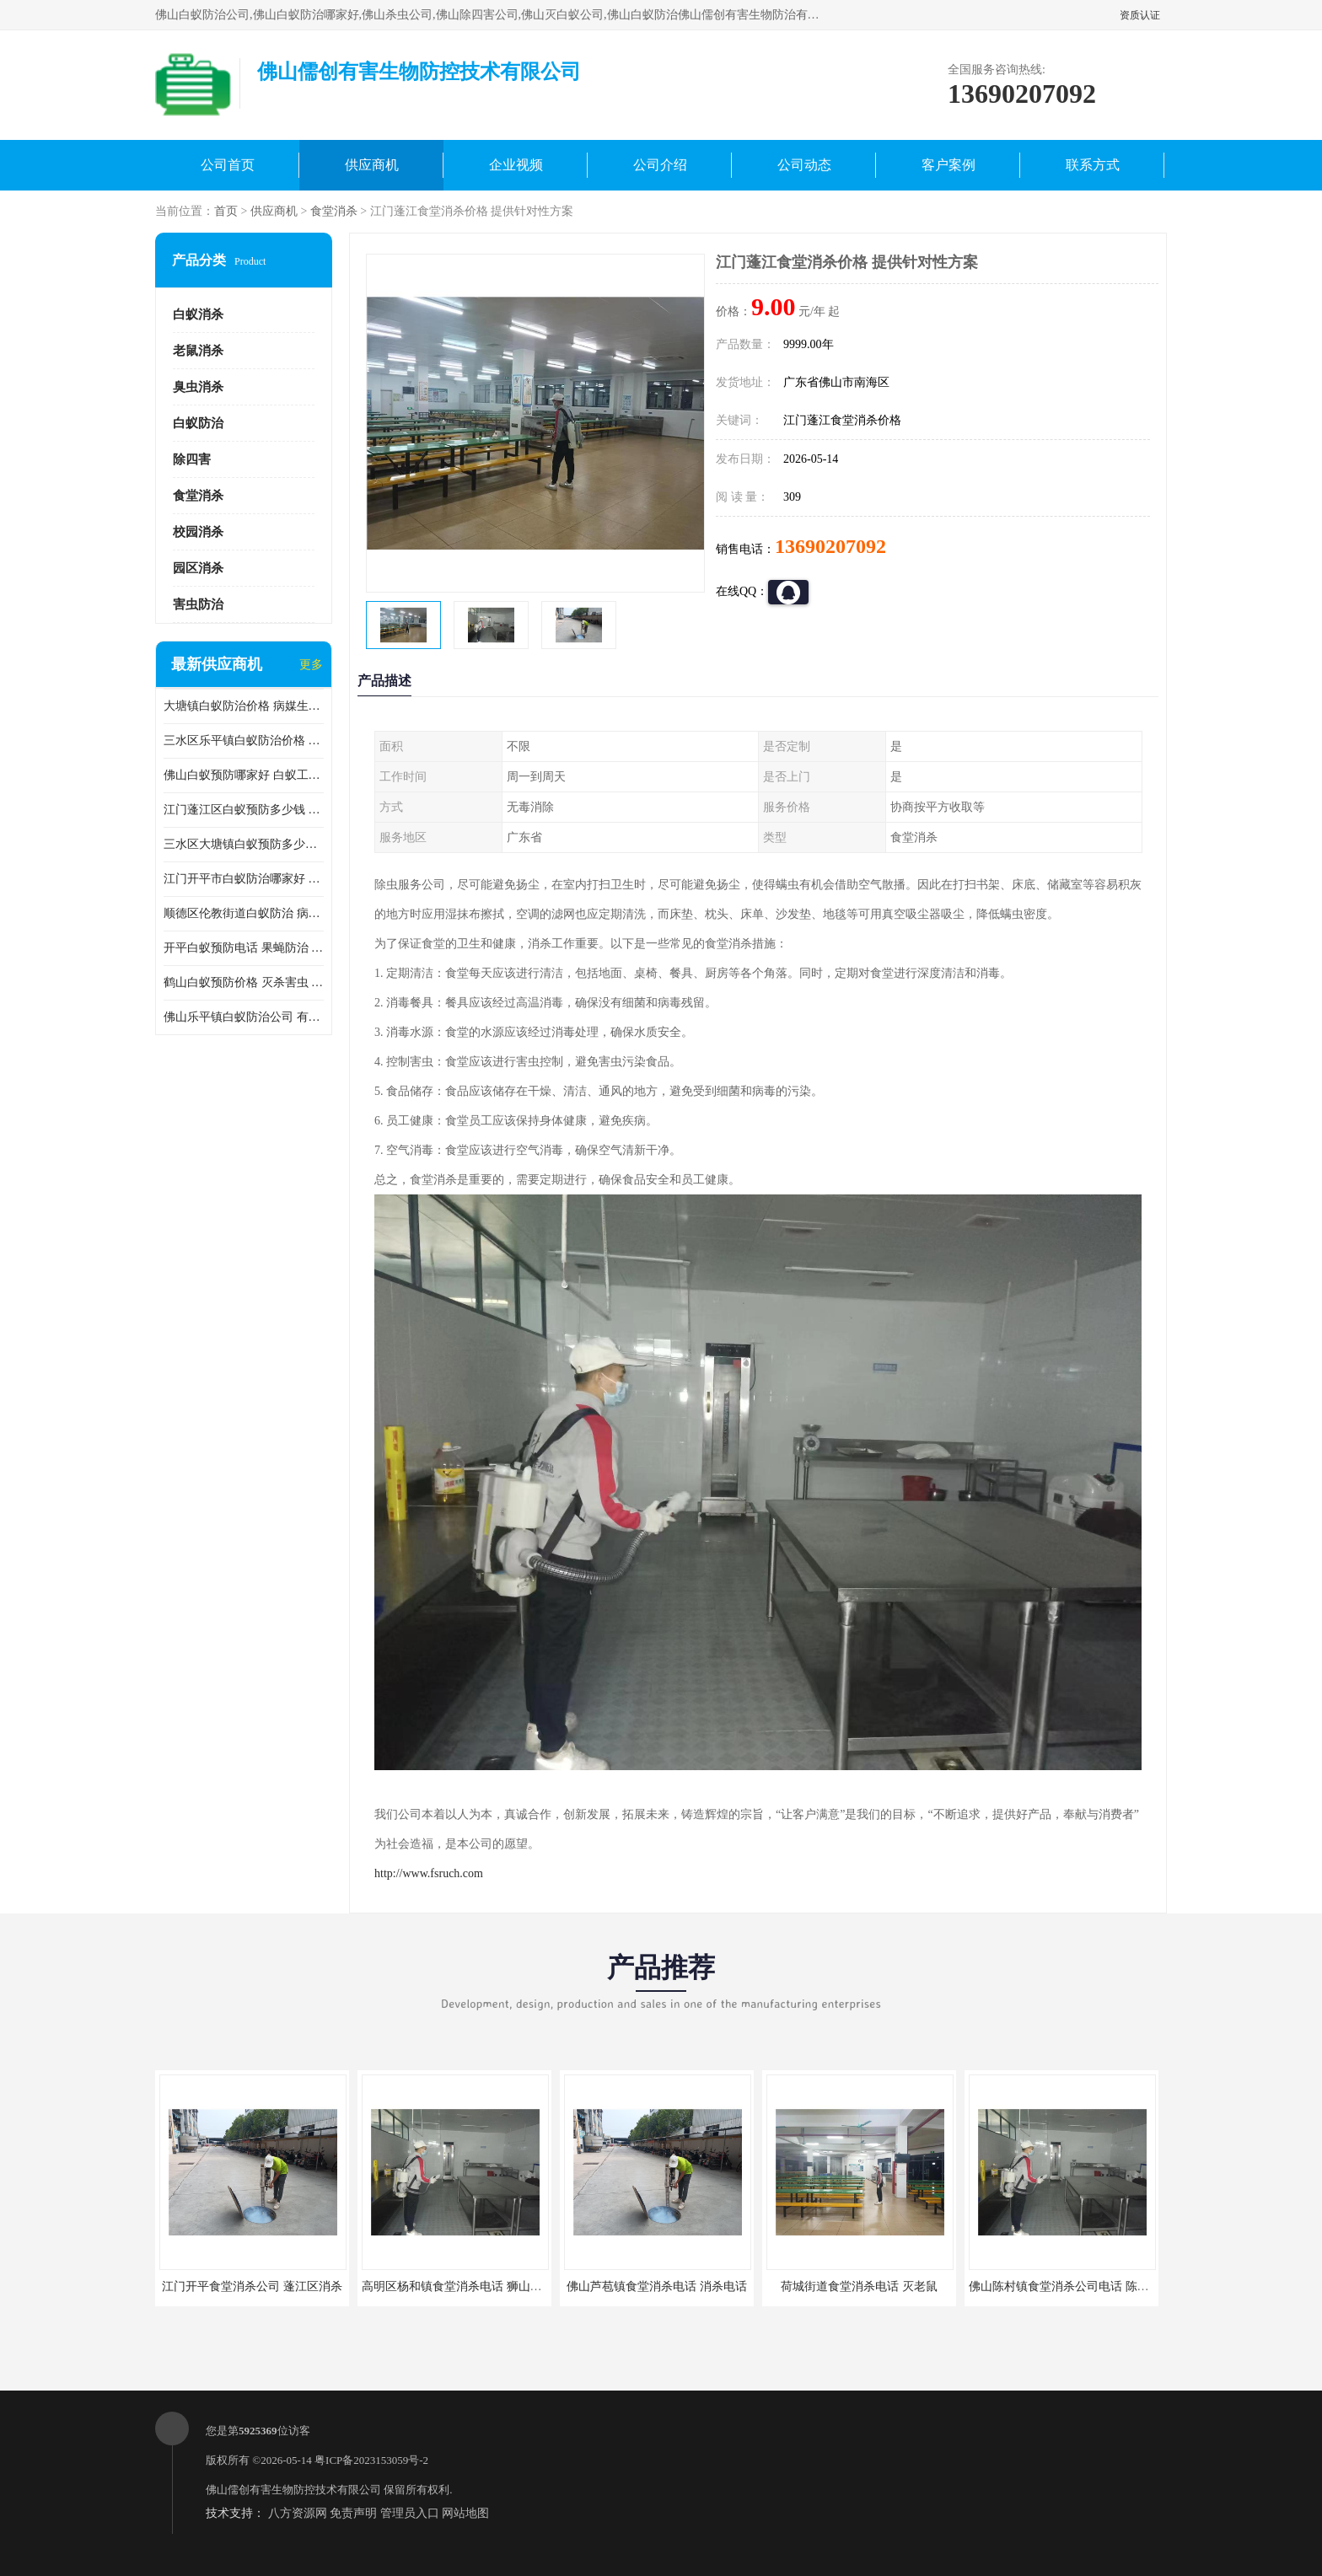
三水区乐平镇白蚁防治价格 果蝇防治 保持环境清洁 (244, 740)
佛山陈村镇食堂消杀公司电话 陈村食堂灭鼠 (1082, 2286)
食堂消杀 (333, 211)
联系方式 (1093, 165)
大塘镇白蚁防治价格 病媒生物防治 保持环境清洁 (244, 706)
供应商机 (372, 165)
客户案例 (948, 165)
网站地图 (465, 2513)
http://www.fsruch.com (428, 1873)
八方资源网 (297, 2513)
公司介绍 (660, 165)
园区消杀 (198, 568)
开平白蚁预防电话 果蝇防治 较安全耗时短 (244, 948)
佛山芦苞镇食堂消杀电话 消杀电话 (657, 2286)
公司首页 (228, 165)
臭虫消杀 (198, 387)
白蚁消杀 (198, 314)
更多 (311, 664)
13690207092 (830, 546)
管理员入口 (409, 2513)
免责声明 (353, 2513)
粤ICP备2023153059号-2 (371, 2460)
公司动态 (804, 165)
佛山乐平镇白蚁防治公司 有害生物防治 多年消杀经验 (244, 1017)
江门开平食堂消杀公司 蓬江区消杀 (252, 2286)
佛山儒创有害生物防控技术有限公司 (293, 2489)
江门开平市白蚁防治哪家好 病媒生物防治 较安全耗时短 (244, 878)
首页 (226, 211)
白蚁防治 (198, 423)
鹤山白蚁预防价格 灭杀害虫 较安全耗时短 (244, 982)
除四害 (192, 459)
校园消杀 (198, 532)
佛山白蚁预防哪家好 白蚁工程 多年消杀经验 (244, 775)
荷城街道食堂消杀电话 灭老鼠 (859, 2286)
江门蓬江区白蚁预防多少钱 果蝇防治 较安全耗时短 (244, 809)
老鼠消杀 (198, 350)
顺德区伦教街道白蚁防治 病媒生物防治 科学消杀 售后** (244, 913)
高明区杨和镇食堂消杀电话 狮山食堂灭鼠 (470, 2286)
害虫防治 (198, 604)
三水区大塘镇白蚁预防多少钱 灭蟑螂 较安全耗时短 (244, 844)
